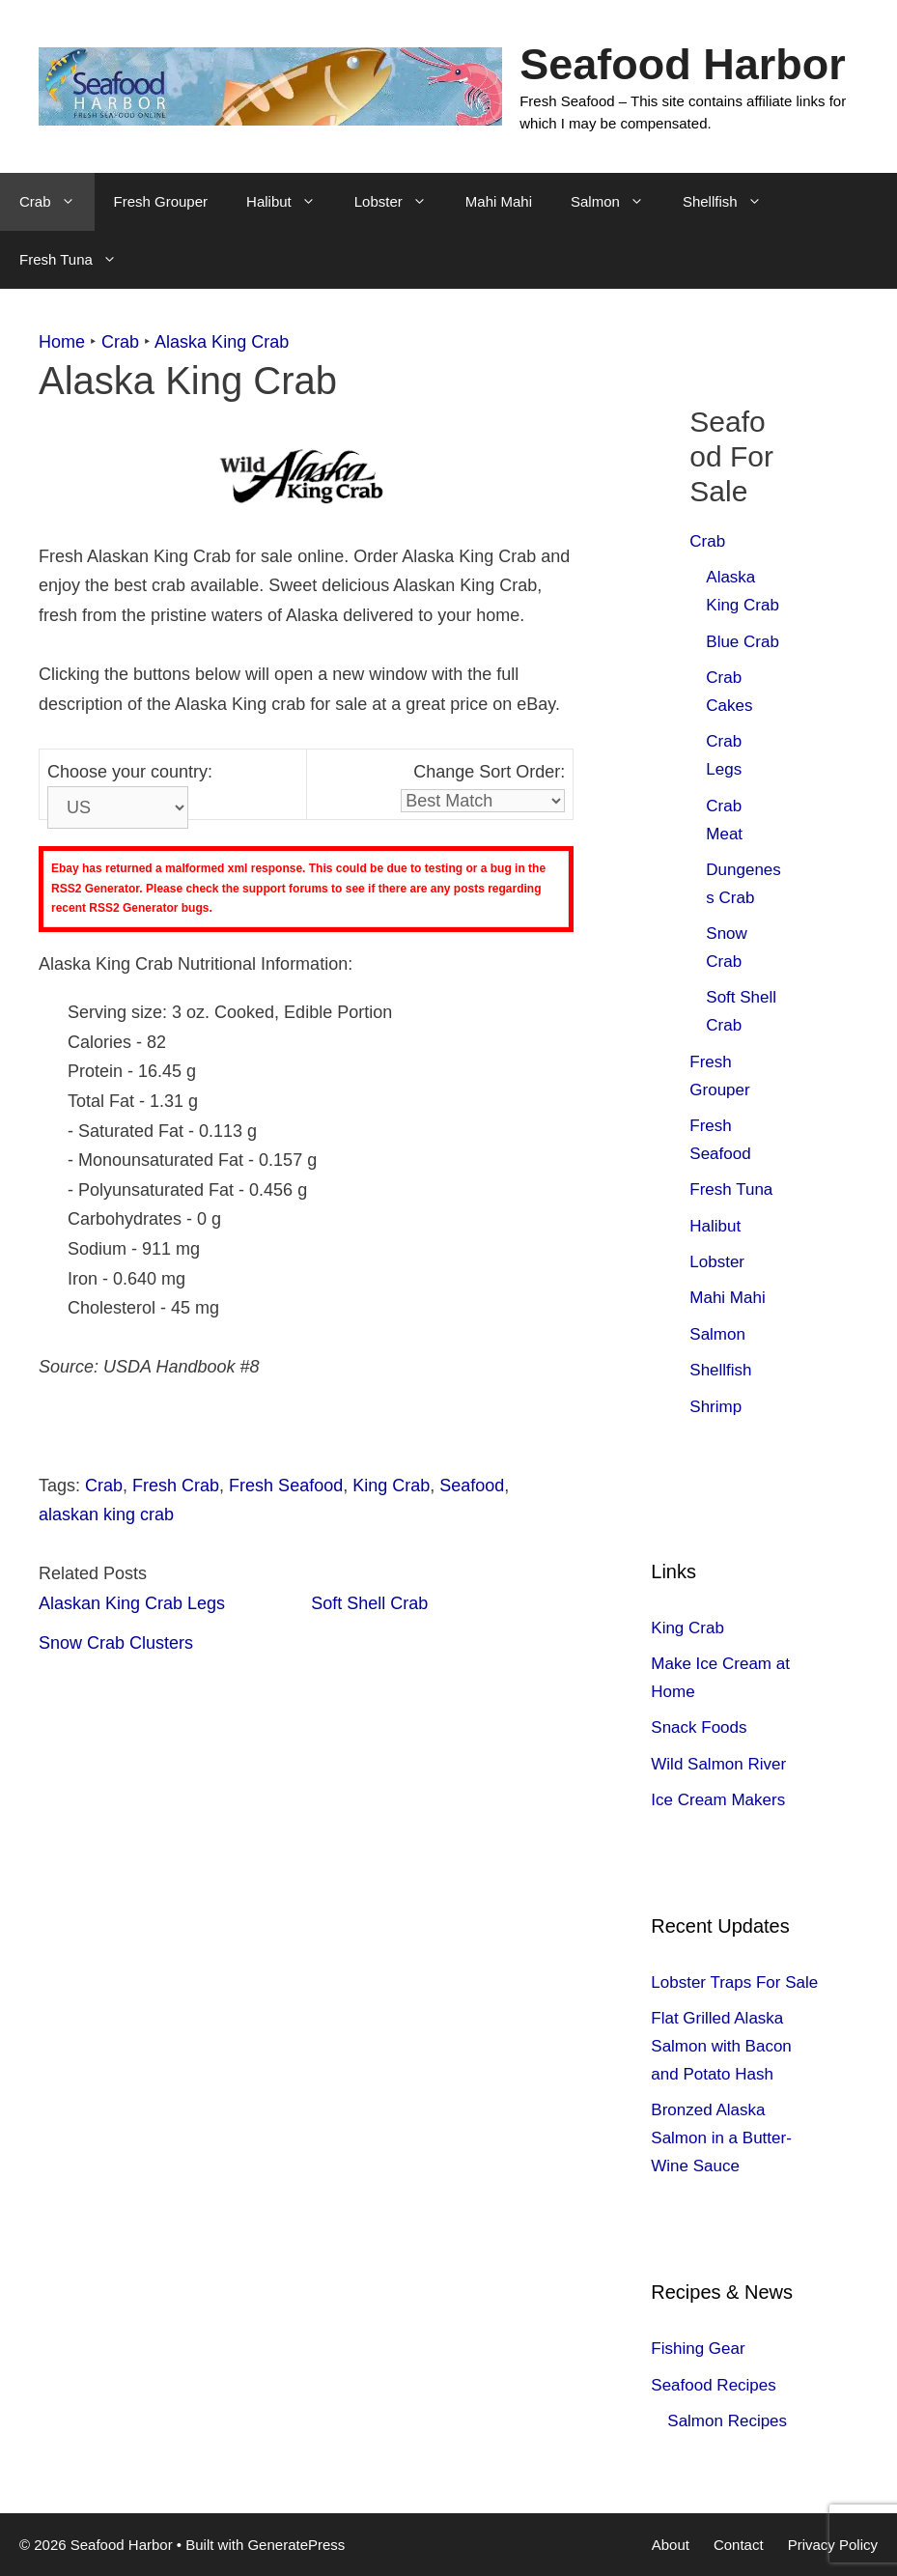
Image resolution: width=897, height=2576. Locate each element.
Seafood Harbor (682, 64)
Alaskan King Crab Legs (132, 1603)
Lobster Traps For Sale (734, 1982)
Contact (739, 2544)
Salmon (617, 202)
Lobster (400, 202)
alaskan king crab (106, 1514)
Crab (57, 202)
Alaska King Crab (221, 342)
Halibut (290, 202)
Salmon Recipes (727, 2421)
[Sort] (483, 800)
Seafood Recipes (713, 2385)
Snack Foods (698, 1727)
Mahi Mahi (498, 201)
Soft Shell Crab (369, 1603)
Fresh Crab (175, 1485)
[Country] (117, 807)
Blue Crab (742, 642)
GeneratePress (296, 2544)
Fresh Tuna (77, 260)
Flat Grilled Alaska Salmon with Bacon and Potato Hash (721, 2046)
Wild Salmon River (718, 1764)
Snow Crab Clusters (116, 1643)
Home (62, 342)
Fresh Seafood (286, 1485)
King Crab (391, 1485)
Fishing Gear (697, 2348)
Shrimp (715, 1407)
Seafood (471, 1485)
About (670, 2544)
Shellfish (732, 202)
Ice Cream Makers (718, 1800)
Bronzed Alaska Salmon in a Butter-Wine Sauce (721, 2138)
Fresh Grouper (161, 201)
